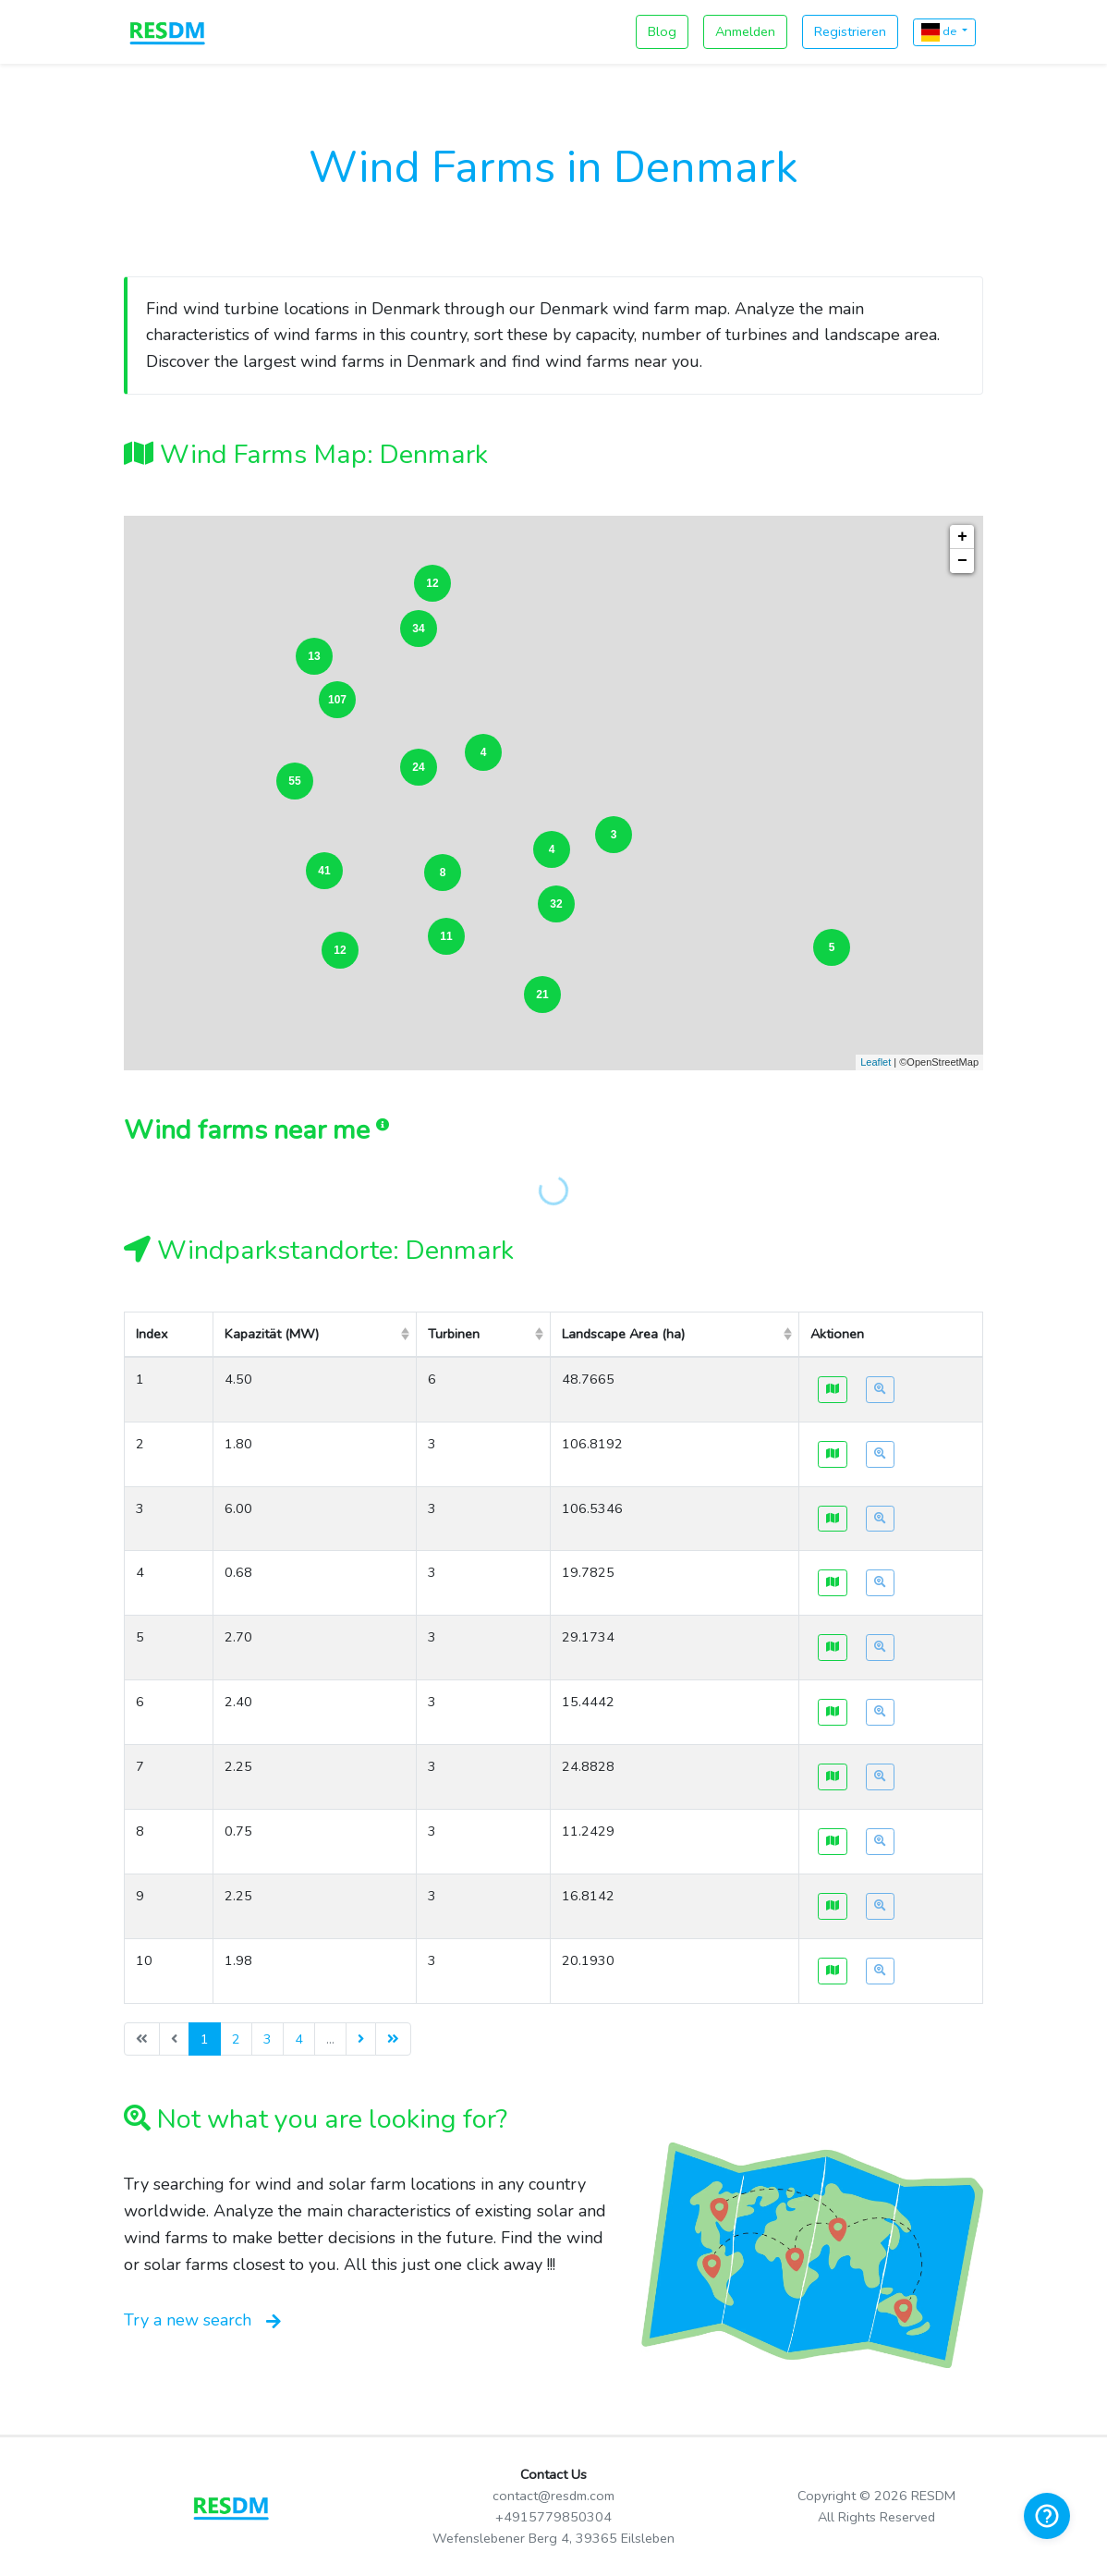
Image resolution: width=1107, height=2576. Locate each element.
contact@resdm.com (553, 2495)
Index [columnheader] (152, 1334)
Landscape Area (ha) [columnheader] (623, 1334)
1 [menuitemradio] (205, 2039)
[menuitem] (361, 2039)
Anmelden (745, 31)
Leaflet (875, 1062)
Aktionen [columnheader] (837, 1334)
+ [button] (962, 537)
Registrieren (850, 31)
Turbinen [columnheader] (454, 1334)
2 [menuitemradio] (236, 2039)
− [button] (962, 561)
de (940, 32)
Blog (662, 31)
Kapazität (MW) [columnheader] (272, 1334)
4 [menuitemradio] (299, 2039)
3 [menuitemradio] (267, 2039)
